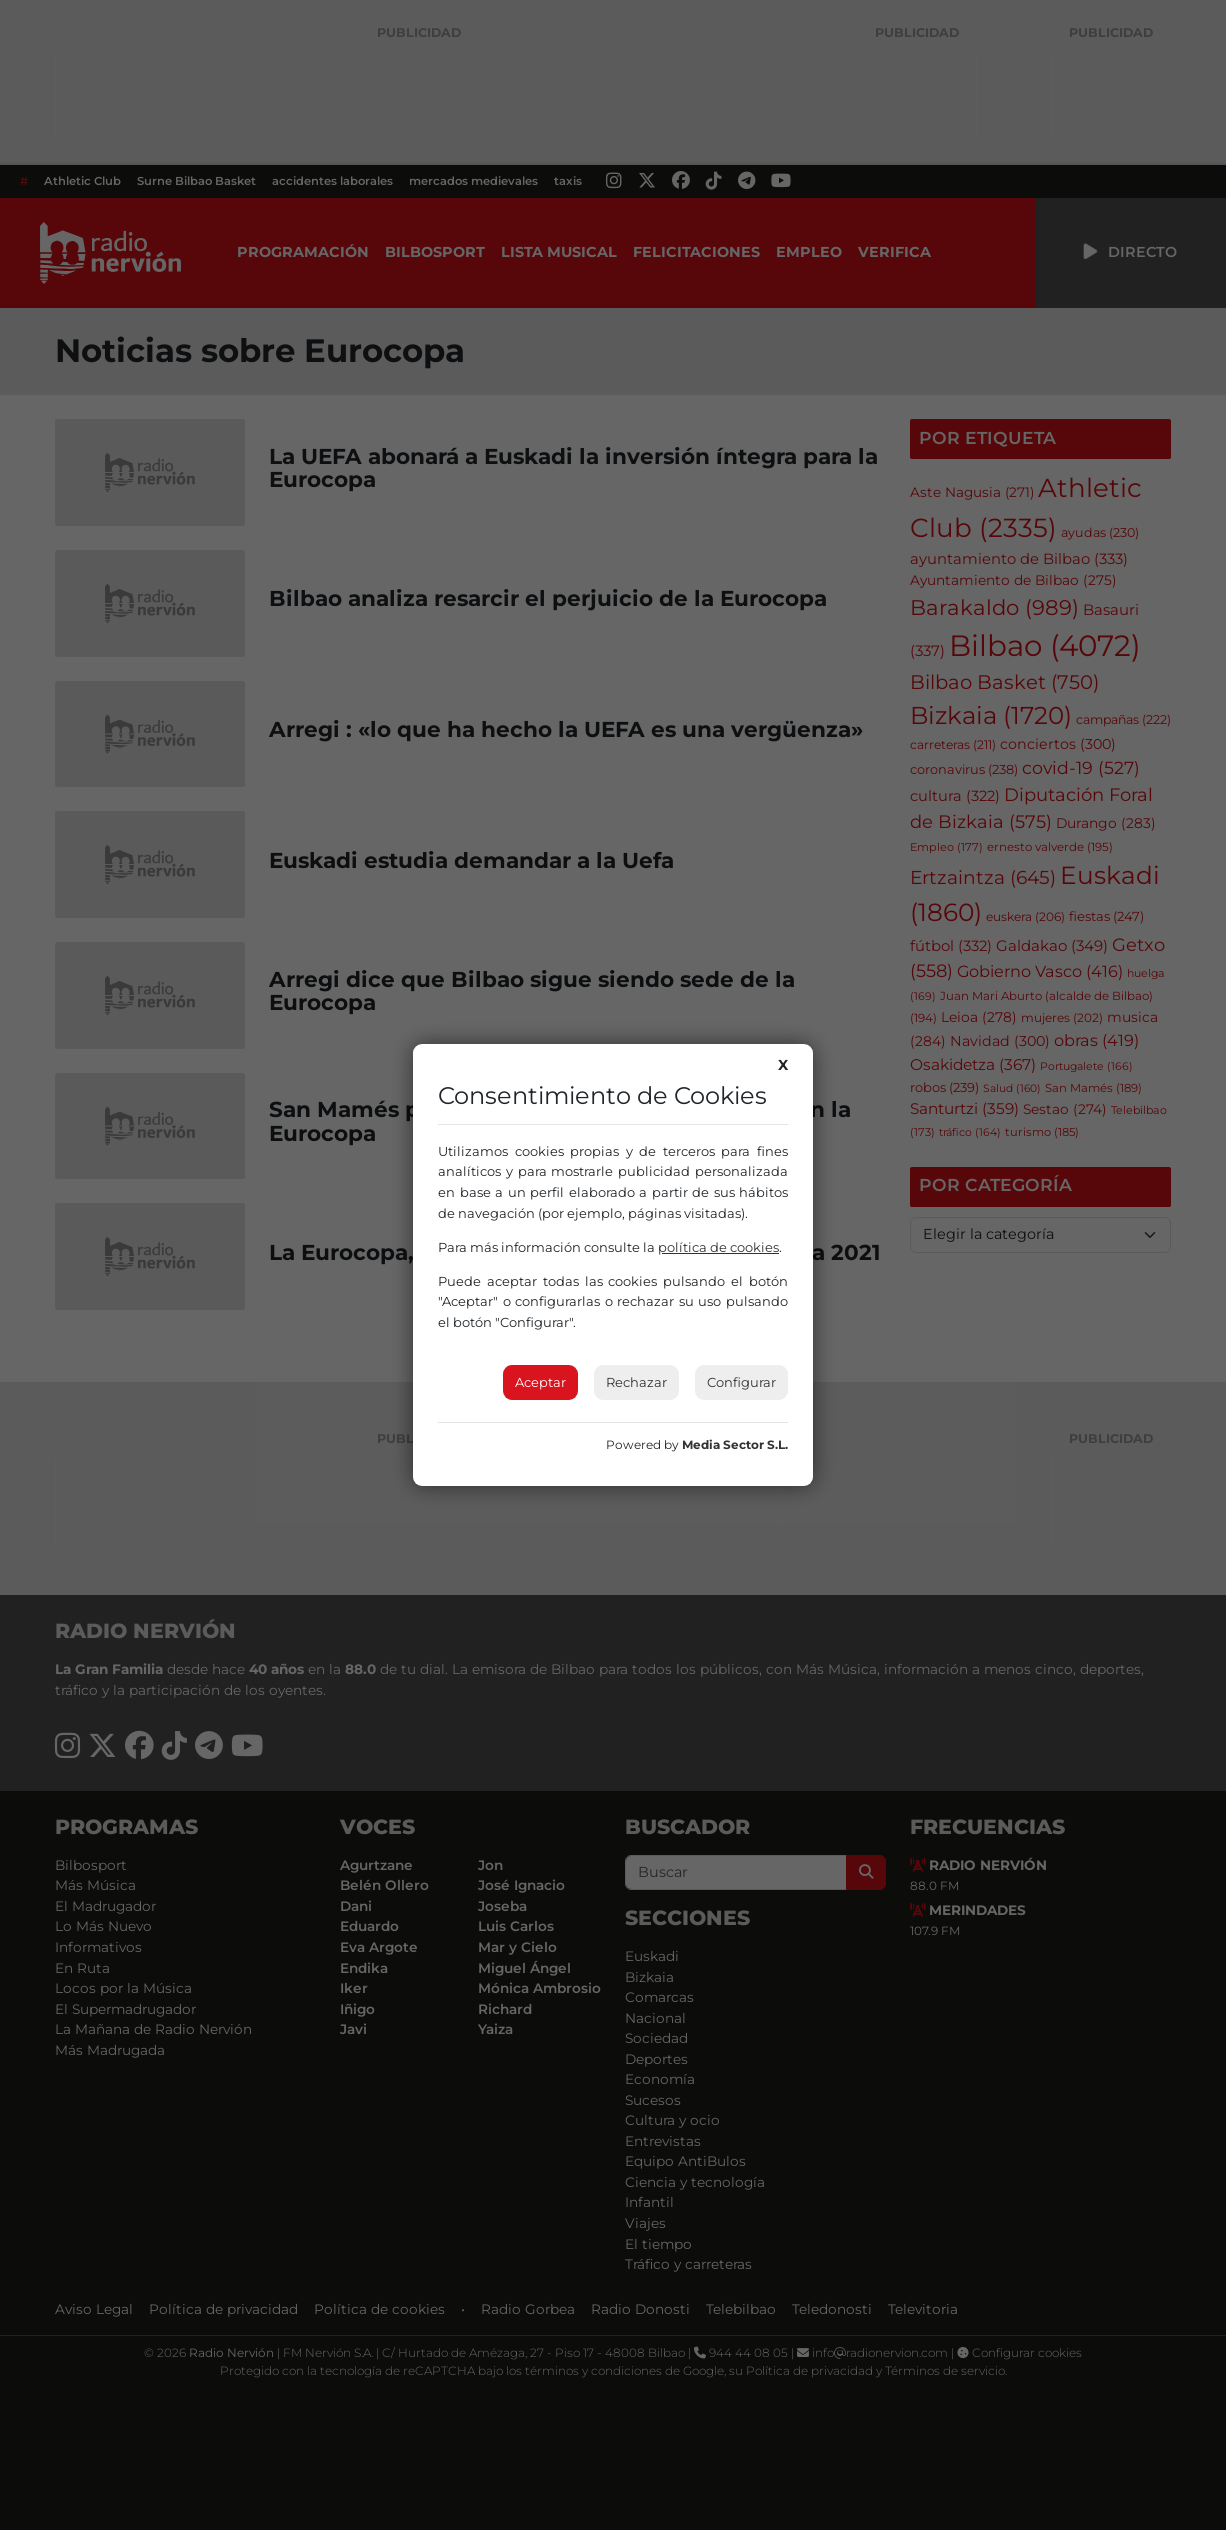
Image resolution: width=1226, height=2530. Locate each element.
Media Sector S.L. (735, 1444)
